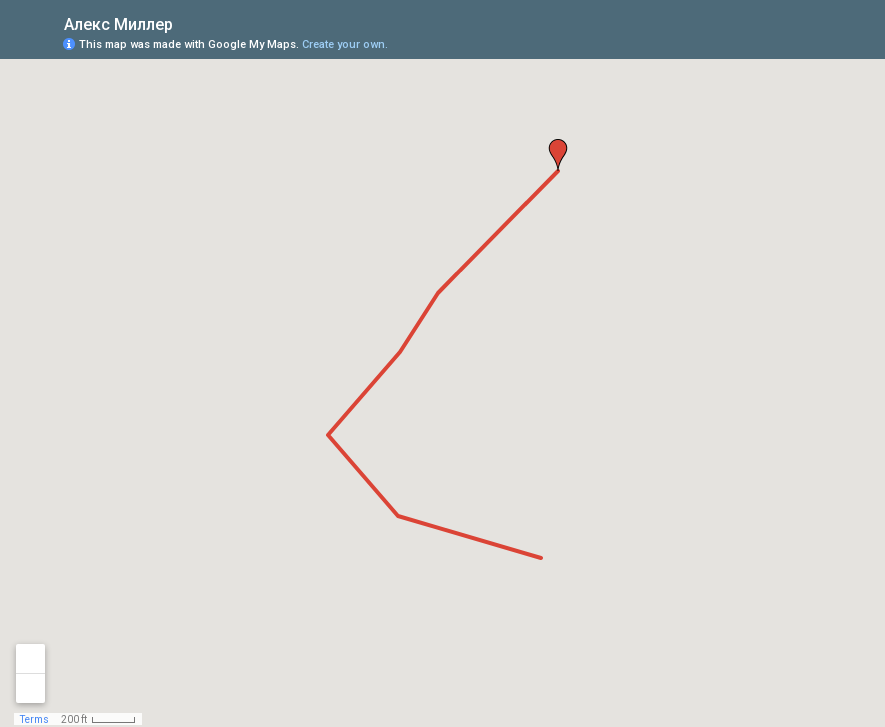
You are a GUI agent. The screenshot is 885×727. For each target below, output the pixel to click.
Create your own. (345, 44)
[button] (558, 155)
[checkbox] (188, 22)
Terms (34, 719)
